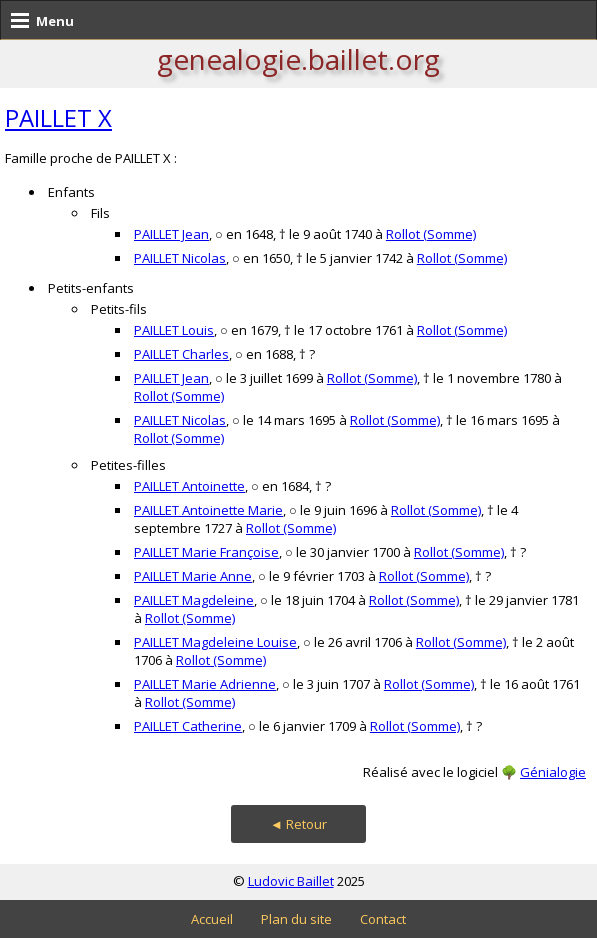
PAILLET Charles (181, 354)
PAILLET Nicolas (180, 258)
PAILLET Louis (174, 330)
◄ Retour (298, 824)
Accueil (212, 919)
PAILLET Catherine (188, 726)
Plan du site (296, 919)
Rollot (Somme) (431, 234)
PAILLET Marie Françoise (206, 552)
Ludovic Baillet (291, 881)
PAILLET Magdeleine (194, 600)
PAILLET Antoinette (189, 486)
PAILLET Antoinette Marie (208, 510)
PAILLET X (58, 117)
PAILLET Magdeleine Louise (215, 642)
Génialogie (553, 772)
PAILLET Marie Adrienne (205, 684)
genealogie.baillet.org (298, 59)
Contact (383, 919)
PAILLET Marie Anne (193, 576)
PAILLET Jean (171, 234)
